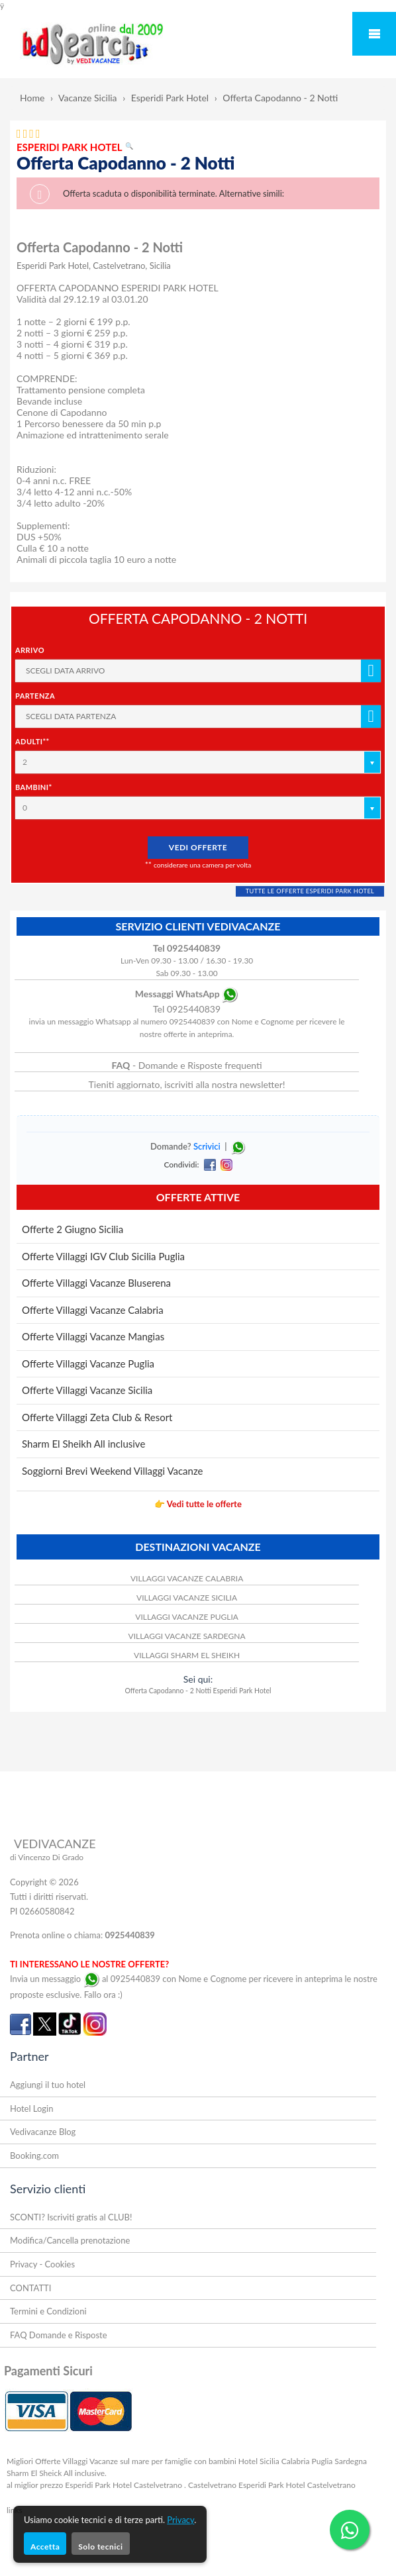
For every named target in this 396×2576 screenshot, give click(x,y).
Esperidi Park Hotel (170, 97)
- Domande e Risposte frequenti (187, 1065)
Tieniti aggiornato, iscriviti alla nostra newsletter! (187, 1084)
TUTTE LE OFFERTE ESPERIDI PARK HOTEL (310, 891)
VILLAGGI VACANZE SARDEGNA (187, 1636)
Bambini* (33, 787)
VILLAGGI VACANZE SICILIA (186, 1598)
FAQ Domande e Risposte (58, 2335)
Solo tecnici (100, 2546)
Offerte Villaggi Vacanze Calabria (93, 1310)
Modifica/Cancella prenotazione (70, 2240)
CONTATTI (30, 2288)
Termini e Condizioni (48, 2311)
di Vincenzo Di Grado (46, 1857)
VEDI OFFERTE (198, 847)
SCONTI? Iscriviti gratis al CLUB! (71, 2217)
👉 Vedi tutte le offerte (198, 1504)
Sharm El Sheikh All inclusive (83, 1444)
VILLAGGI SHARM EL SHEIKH (187, 1655)
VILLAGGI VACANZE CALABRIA (186, 1578)
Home (32, 97)
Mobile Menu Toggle (374, 34)
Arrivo (29, 650)
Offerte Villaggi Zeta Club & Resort (97, 1417)
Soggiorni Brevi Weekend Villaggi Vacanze (112, 1471)
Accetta (45, 2546)
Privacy (180, 2519)
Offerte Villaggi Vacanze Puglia (88, 1363)
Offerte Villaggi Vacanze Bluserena (96, 1283)
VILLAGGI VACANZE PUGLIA (186, 1617)
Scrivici (207, 1146)
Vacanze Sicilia (87, 97)
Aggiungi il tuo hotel (47, 2084)
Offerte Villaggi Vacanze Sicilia (87, 1390)
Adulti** (32, 741)
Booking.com (34, 2155)
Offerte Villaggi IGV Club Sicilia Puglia (103, 1256)
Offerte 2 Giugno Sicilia (72, 1229)
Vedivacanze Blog (42, 2131)
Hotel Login (31, 2108)
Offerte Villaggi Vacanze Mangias (93, 1336)
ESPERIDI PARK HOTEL (75, 147)
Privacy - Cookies (42, 2264)
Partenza (35, 695)
